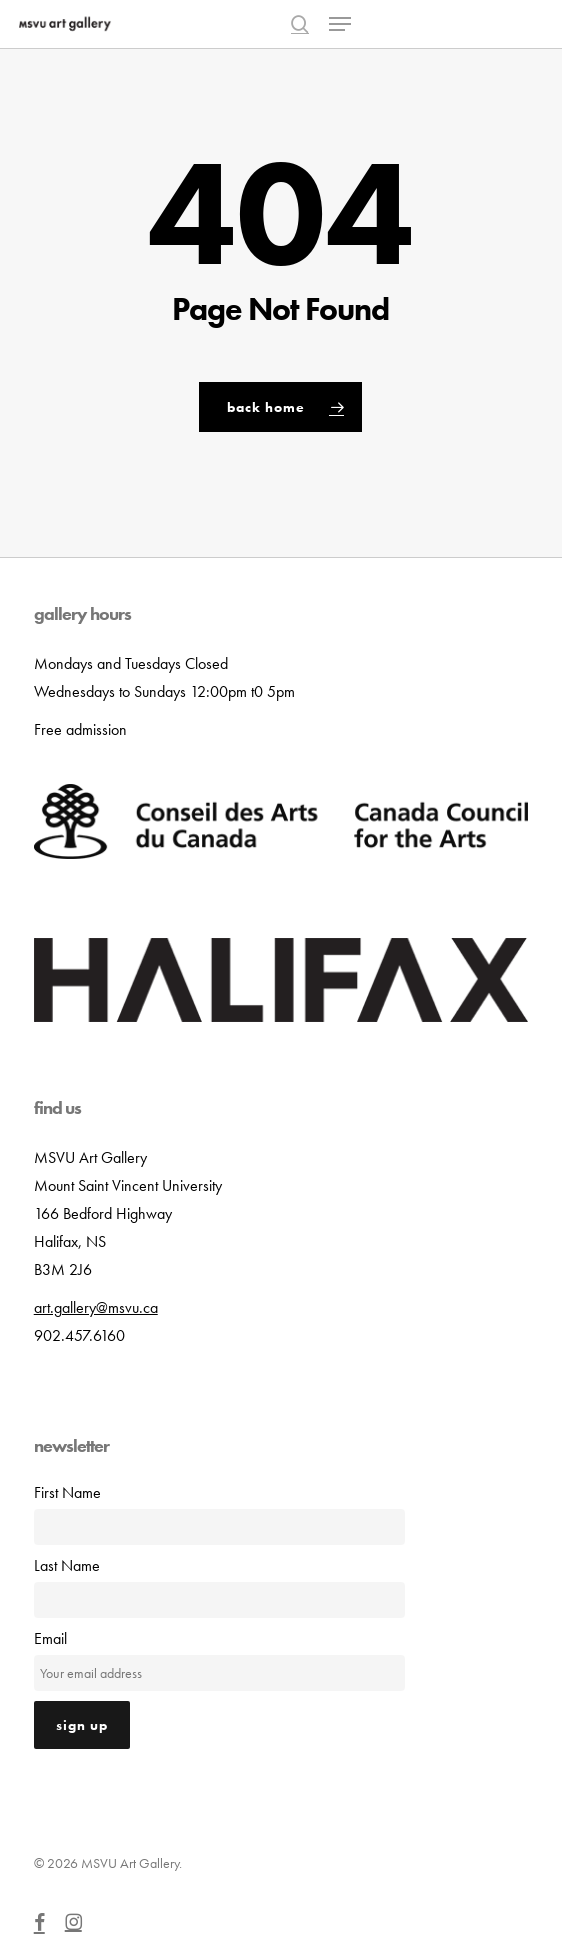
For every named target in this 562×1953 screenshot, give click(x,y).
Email (50, 1638)
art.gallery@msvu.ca (96, 1307)
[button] (340, 24)
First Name (67, 1492)
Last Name (67, 1565)
